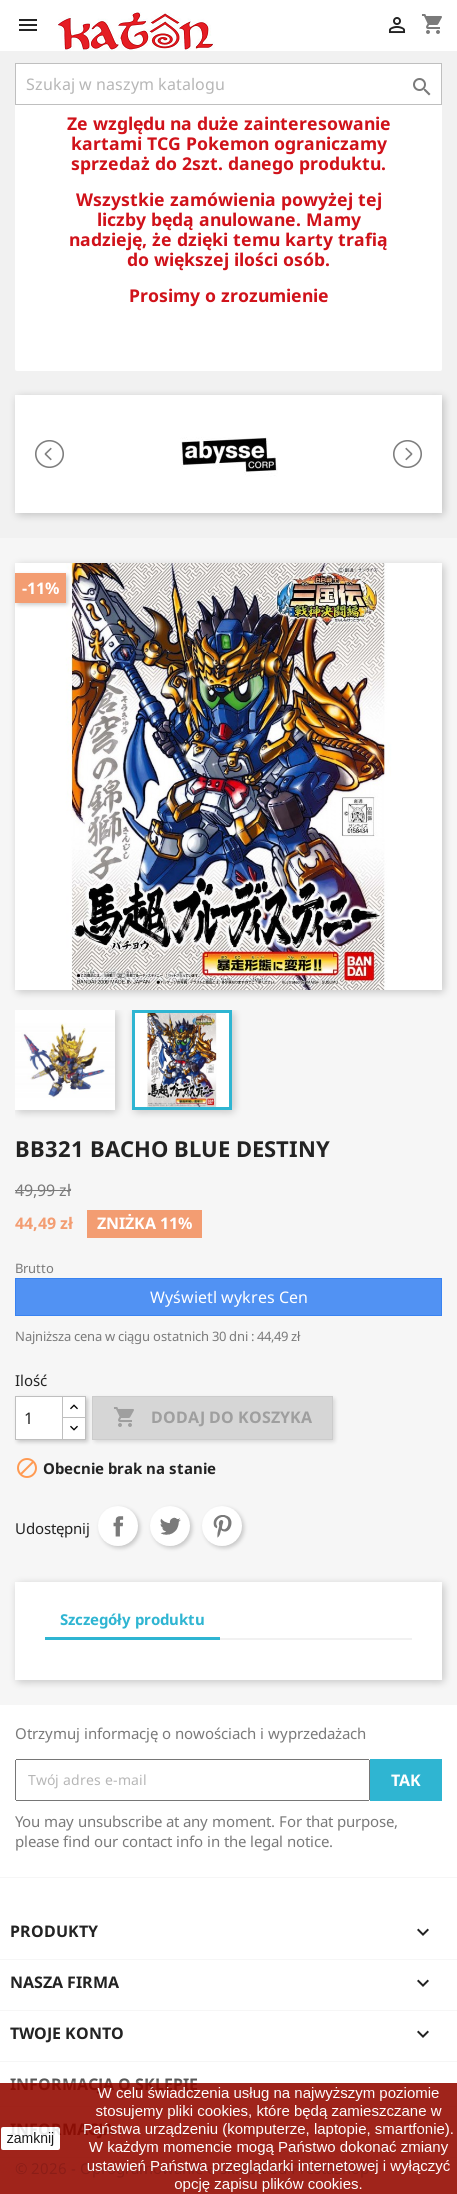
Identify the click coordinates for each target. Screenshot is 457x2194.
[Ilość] (39, 1418)
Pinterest (222, 1526)
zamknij (30, 2138)
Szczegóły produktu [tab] (132, 1619)
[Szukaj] (228, 84)
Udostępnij (118, 1526)
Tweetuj (170, 1526)
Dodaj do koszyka (212, 1418)
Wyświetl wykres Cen (229, 1297)
